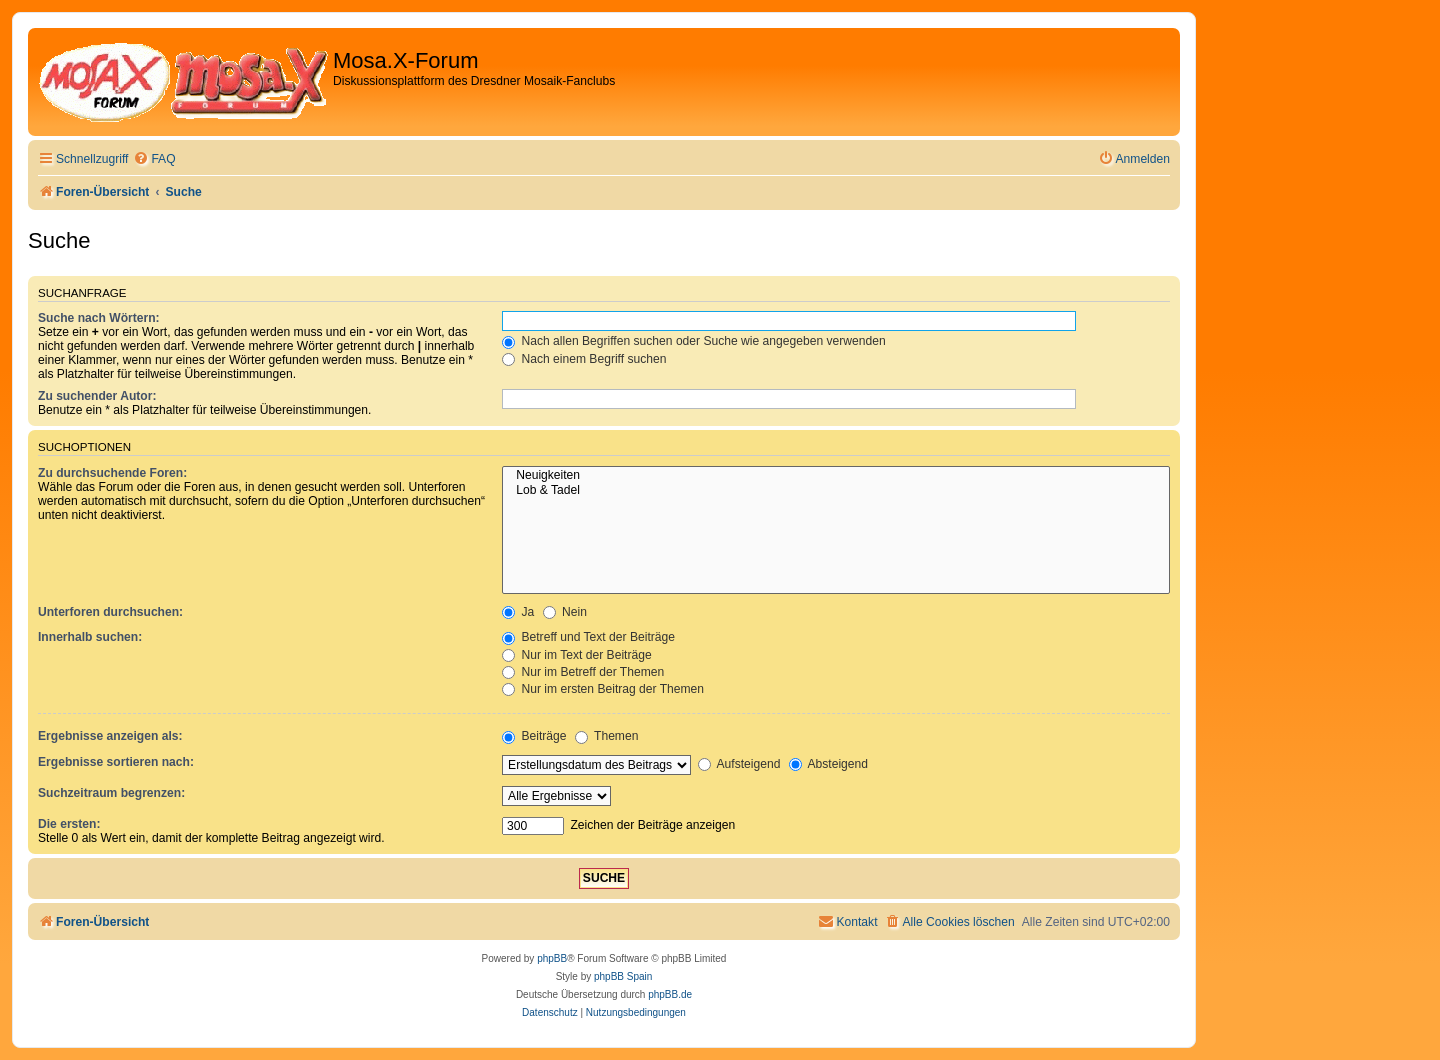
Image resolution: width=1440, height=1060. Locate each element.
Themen (607, 736)
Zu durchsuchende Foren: (112, 473)
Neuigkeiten (836, 476)
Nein (565, 612)
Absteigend (828, 764)
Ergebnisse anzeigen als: (110, 736)
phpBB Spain (623, 976)
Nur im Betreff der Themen (583, 672)
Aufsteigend (739, 764)
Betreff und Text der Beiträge (588, 637)
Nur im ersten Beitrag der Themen (603, 689)
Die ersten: (69, 824)
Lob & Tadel (836, 491)
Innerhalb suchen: (90, 637)
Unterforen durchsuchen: (110, 612)
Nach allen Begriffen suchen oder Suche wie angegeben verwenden (694, 341)
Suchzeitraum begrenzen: (111, 793)
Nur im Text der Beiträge (577, 655)
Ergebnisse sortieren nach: (116, 762)
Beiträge (534, 736)
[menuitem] (154, 159)
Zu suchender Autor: (97, 396)
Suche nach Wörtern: (99, 318)
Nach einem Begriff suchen (584, 359)
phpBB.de (670, 994)
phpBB (552, 958)
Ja (518, 612)
